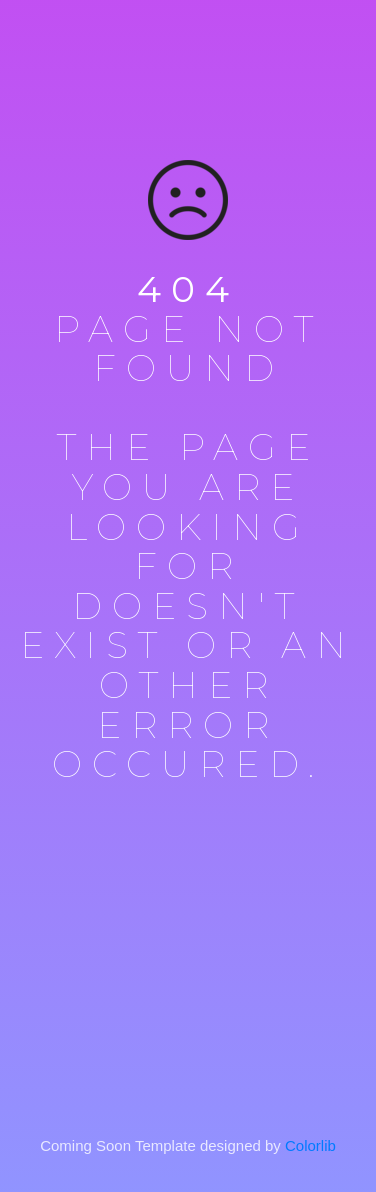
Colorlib (310, 1145)
